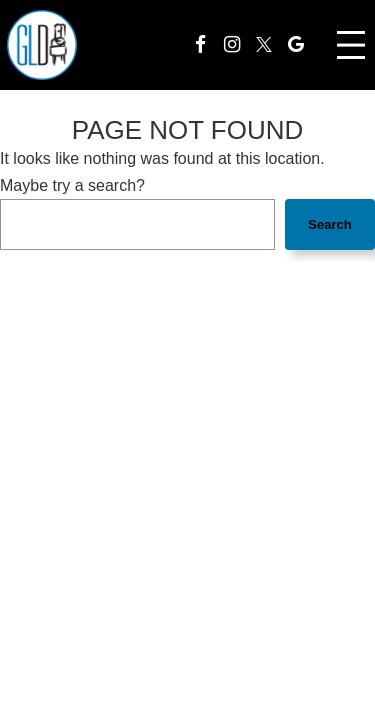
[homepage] (42, 45)
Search (329, 224)
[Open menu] (351, 45)
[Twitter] (264, 45)
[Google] (296, 45)
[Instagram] (232, 45)
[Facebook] (200, 45)
